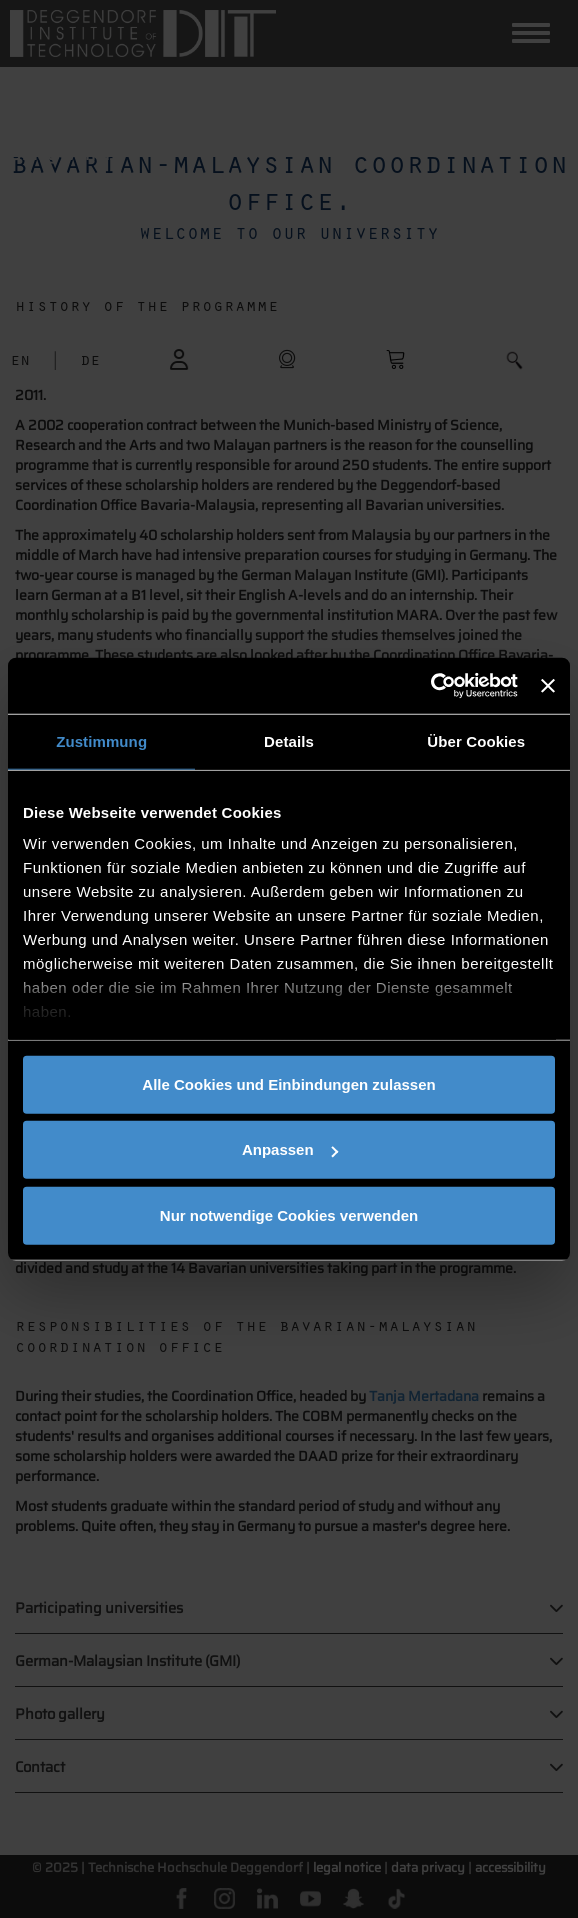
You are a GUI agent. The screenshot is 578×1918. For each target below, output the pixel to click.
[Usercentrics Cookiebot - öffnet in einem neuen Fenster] (430, 686)
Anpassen (290, 1149)
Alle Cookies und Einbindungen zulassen (288, 1083)
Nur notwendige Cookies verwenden (289, 1214)
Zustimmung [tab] (101, 740)
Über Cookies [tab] (476, 740)
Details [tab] (289, 740)
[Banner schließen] (548, 686)
